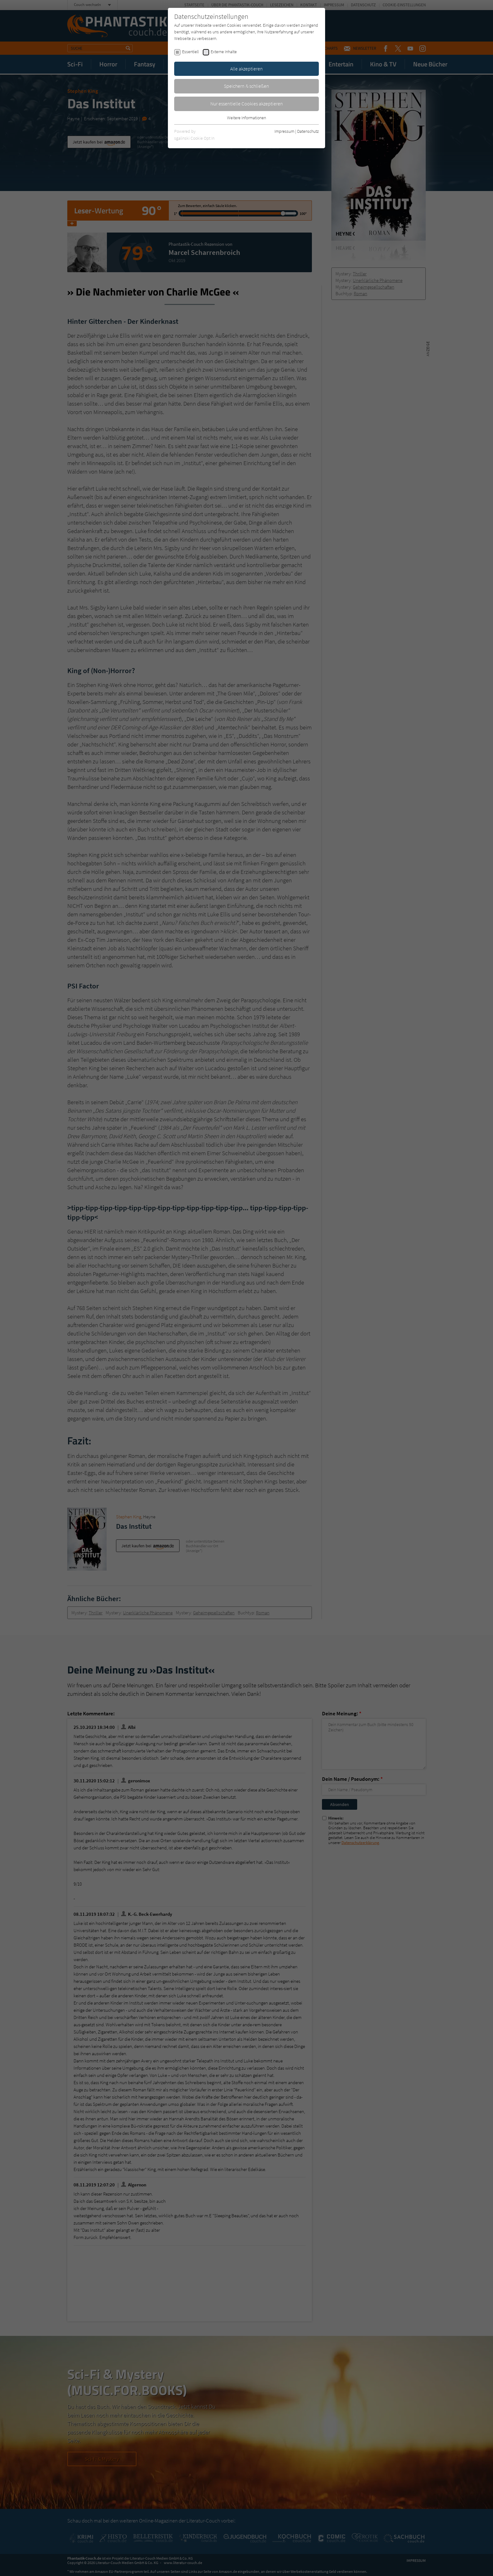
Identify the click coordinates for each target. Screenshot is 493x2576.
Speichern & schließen (246, 86)
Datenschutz (308, 131)
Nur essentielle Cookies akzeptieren (246, 103)
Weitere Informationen (246, 118)
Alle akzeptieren (246, 68)
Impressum (284, 131)
